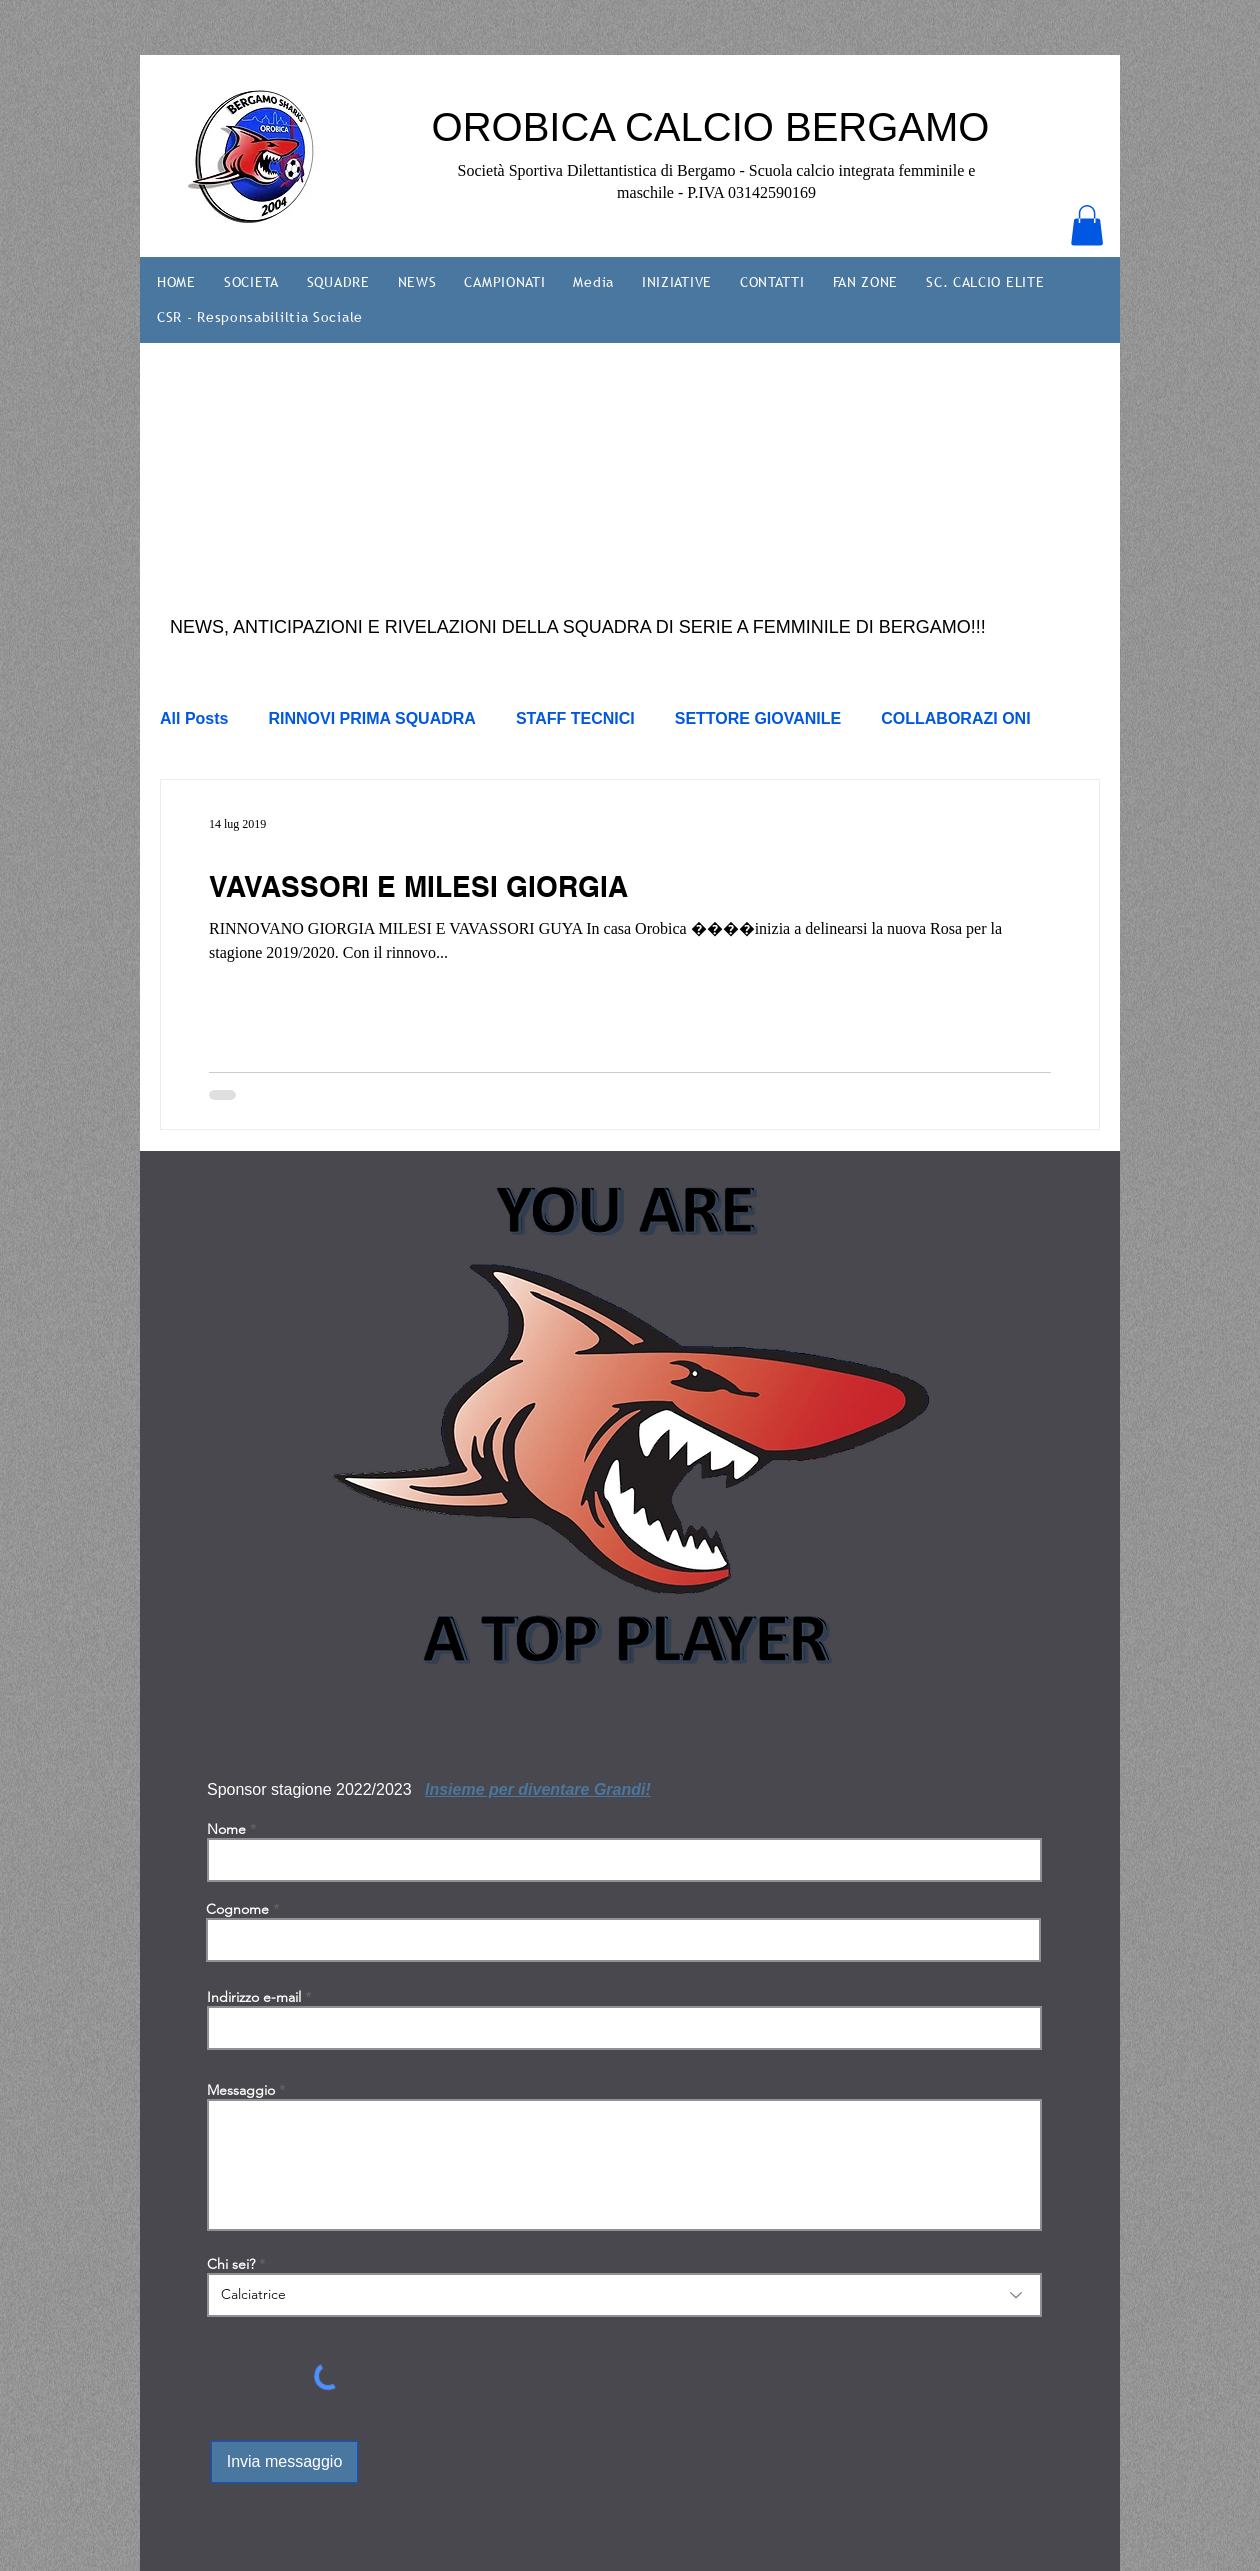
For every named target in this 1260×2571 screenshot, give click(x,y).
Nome (226, 1829)
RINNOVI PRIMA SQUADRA (371, 718)
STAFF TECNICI (575, 718)
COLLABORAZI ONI (955, 718)
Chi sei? (231, 2264)
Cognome (237, 1909)
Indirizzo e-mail (254, 1997)
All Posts (194, 718)
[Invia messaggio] (284, 2462)
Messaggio (241, 2090)
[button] (1087, 225)
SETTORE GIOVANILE (758, 718)
